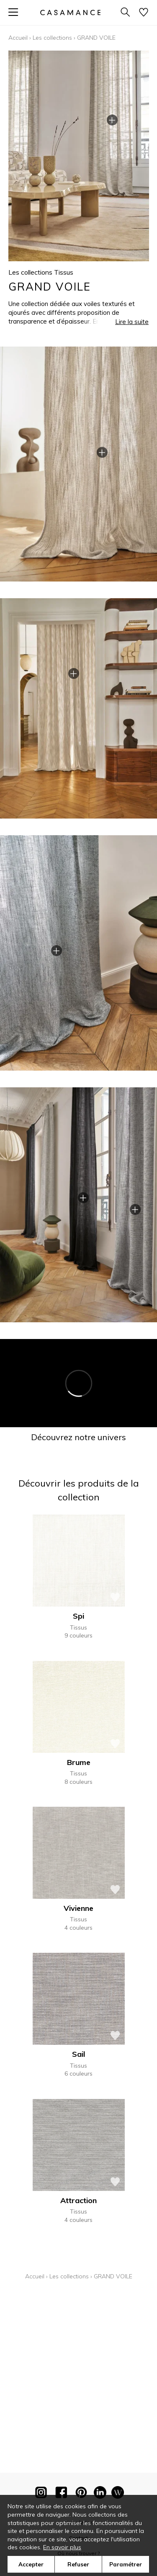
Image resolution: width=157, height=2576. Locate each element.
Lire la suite (132, 322)
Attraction (78, 2200)
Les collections (52, 37)
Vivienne (78, 1908)
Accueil (18, 37)
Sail (78, 2054)
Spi (78, 1616)
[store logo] (70, 12)
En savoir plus (62, 2547)
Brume (78, 1762)
